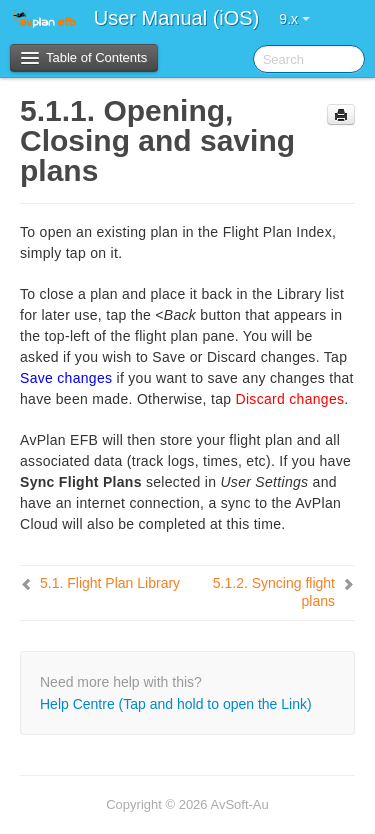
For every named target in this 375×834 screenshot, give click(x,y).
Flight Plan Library (110, 583)
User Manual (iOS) (177, 18)
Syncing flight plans (274, 592)
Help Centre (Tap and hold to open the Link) (176, 704)
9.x (294, 19)
